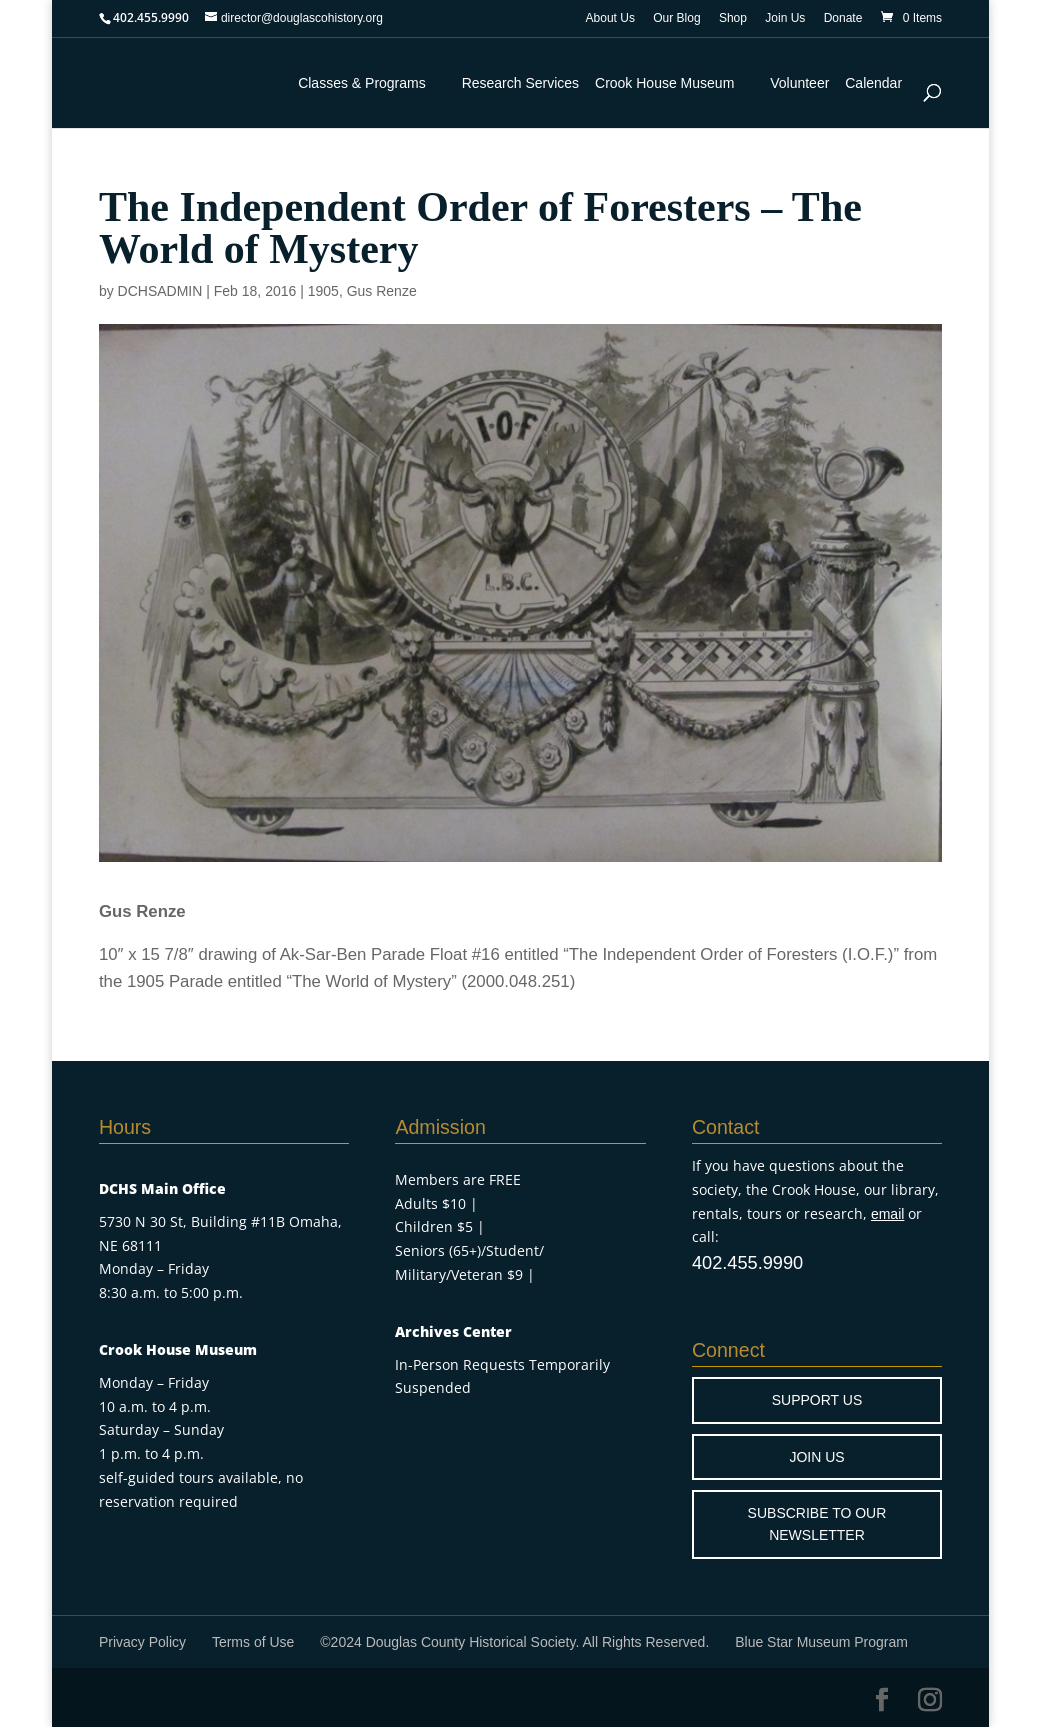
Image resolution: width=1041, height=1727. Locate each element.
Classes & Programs (362, 83)
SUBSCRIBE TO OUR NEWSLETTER (817, 1524)
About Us (610, 18)
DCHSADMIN (160, 291)
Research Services (521, 83)
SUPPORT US (817, 1400)
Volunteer (799, 83)
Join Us (785, 18)
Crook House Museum (664, 83)
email (887, 1214)
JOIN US (816, 1457)
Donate (843, 18)
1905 (323, 291)
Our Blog (676, 18)
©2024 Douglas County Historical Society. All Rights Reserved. (514, 1642)
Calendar (873, 83)
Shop (733, 18)
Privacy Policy (142, 1642)
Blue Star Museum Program (821, 1642)
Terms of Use (253, 1642)
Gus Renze (382, 291)
